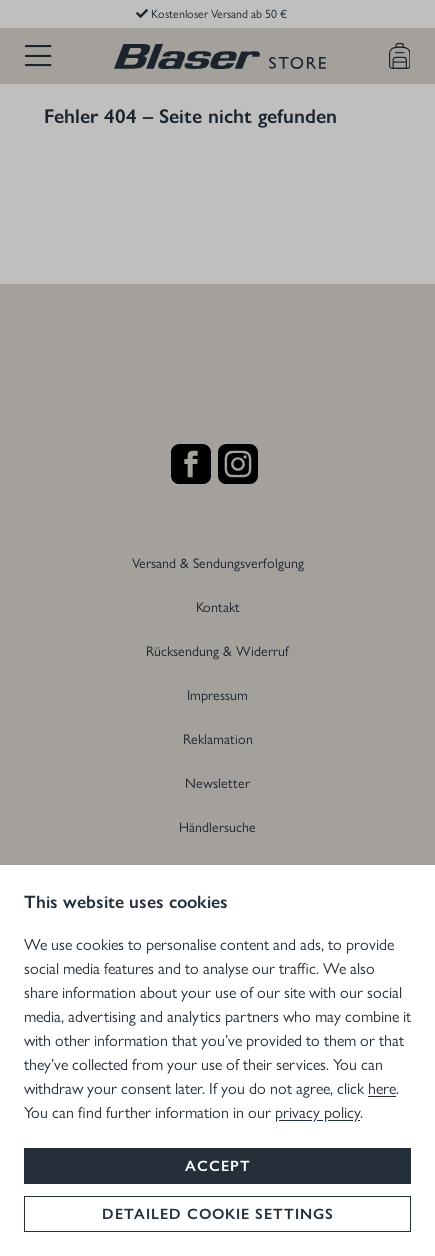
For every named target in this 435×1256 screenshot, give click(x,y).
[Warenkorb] (400, 56)
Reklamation (218, 738)
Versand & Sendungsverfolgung (218, 562)
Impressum (217, 694)
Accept (218, 1166)
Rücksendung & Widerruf (217, 650)
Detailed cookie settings (218, 1214)
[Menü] (38, 56)
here (382, 1087)
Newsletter (217, 782)
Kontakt (218, 606)
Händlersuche (217, 826)
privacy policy (317, 1111)
